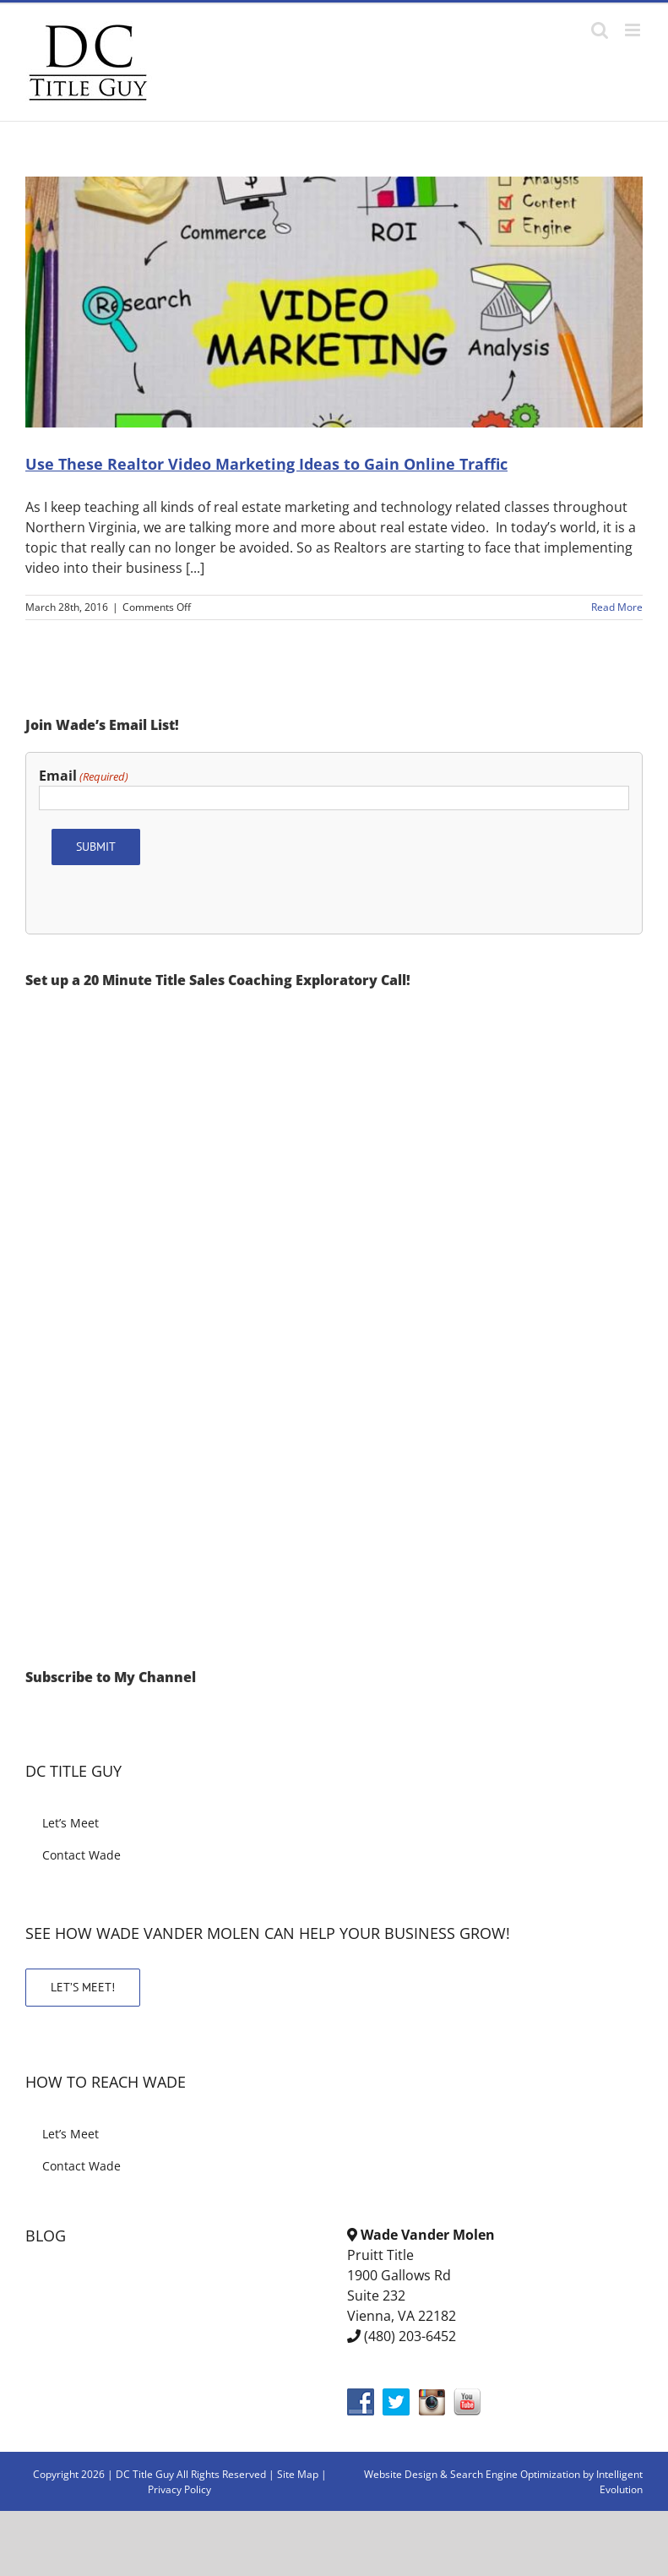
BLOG (45, 2235)
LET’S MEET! (83, 1987)
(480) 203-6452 (410, 2336)
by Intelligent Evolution (613, 2482)
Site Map (297, 2474)
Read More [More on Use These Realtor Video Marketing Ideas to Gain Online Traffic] (617, 607)
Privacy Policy (179, 2489)
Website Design (400, 2474)
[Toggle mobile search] (599, 30)
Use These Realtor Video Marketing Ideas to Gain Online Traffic (266, 464)
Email (83, 776)
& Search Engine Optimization (511, 2474)
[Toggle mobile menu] (634, 30)
